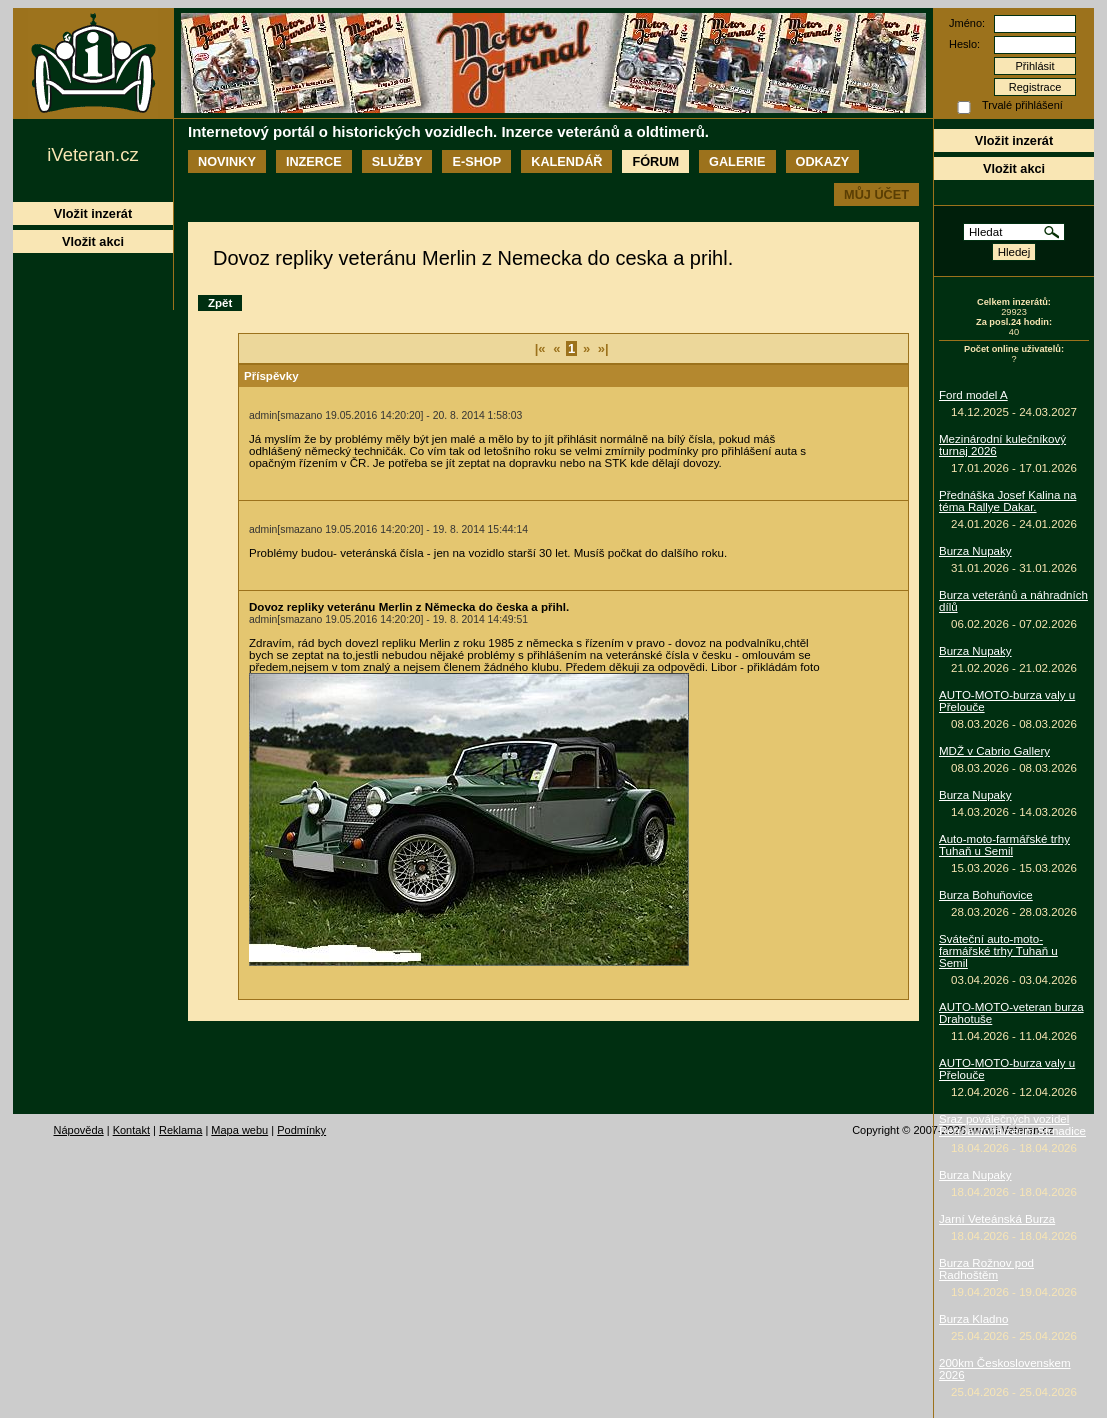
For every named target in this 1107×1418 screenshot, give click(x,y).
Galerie (737, 161)
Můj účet (876, 194)
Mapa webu (239, 1130)
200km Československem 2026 (1005, 1369)
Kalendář (566, 161)
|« (540, 348)
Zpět (220, 303)
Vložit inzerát (1014, 140)
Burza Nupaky (975, 551)
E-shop (476, 161)
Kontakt (131, 1130)
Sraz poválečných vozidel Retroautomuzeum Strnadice (1012, 1125)
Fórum (655, 161)
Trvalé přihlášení (1022, 105)
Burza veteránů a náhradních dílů (1013, 601)
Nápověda (79, 1130)
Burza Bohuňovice (986, 895)
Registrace (1035, 87)
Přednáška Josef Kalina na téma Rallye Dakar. (1007, 501)
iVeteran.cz (92, 154)
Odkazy (823, 161)
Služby (397, 161)
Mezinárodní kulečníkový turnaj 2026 (1002, 445)
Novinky (227, 161)
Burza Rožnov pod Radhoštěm (986, 1269)
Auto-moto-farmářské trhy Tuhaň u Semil (1004, 845)
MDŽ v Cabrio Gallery (994, 751)
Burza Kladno (973, 1319)
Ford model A (973, 395)
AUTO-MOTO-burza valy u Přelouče (1007, 701)
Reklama (180, 1130)
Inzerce (314, 161)
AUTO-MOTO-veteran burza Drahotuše (1011, 1013)
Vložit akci (1014, 168)
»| (603, 348)
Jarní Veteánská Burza (997, 1219)
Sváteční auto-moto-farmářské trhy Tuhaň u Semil (998, 951)
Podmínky (301, 1130)
